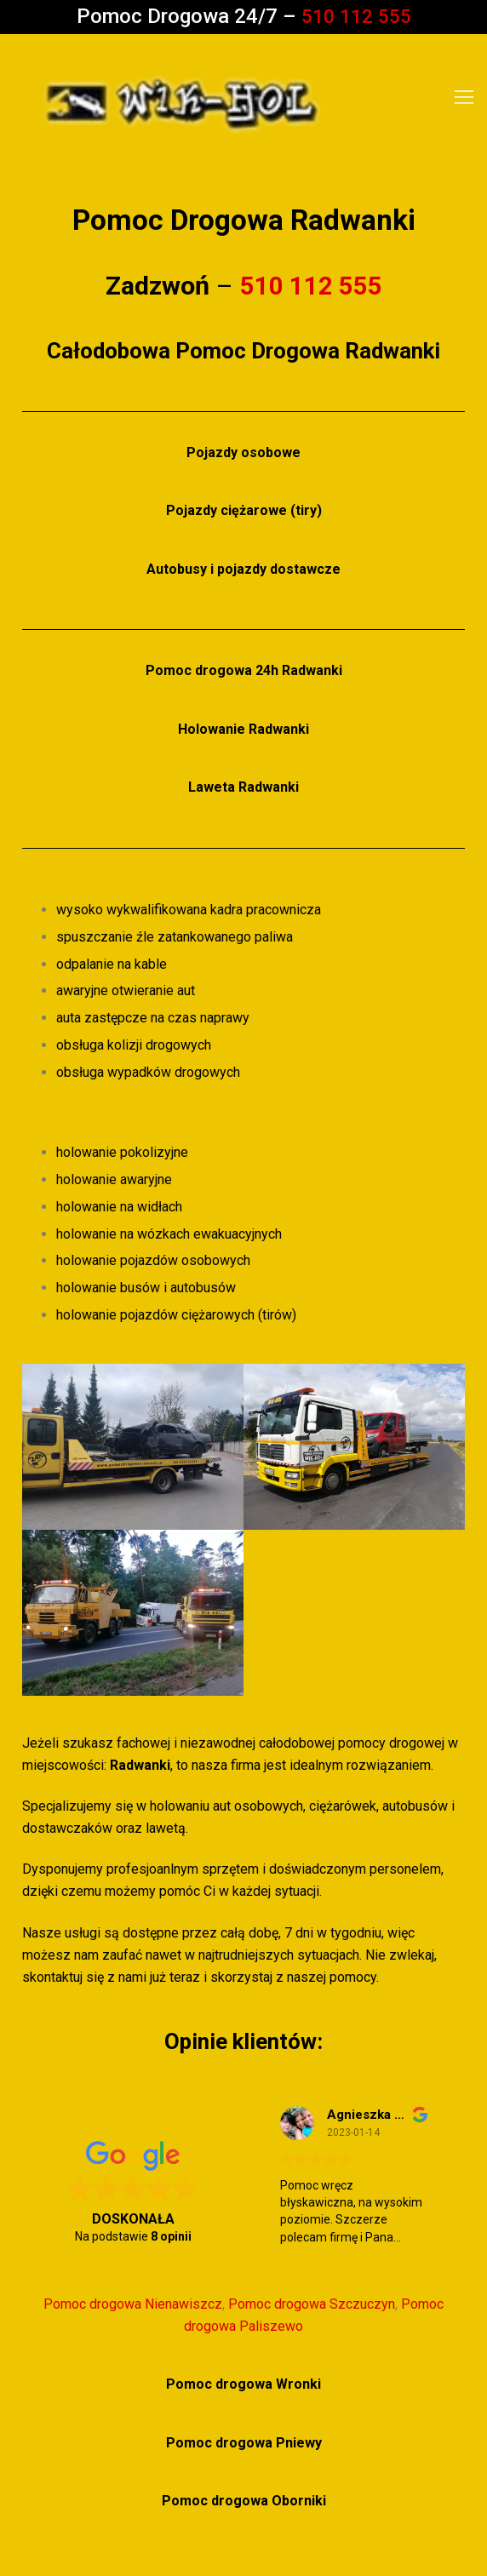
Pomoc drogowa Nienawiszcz (132, 2304)
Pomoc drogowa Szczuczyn (311, 2304)
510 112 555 (356, 16)
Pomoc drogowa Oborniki (244, 2501)
